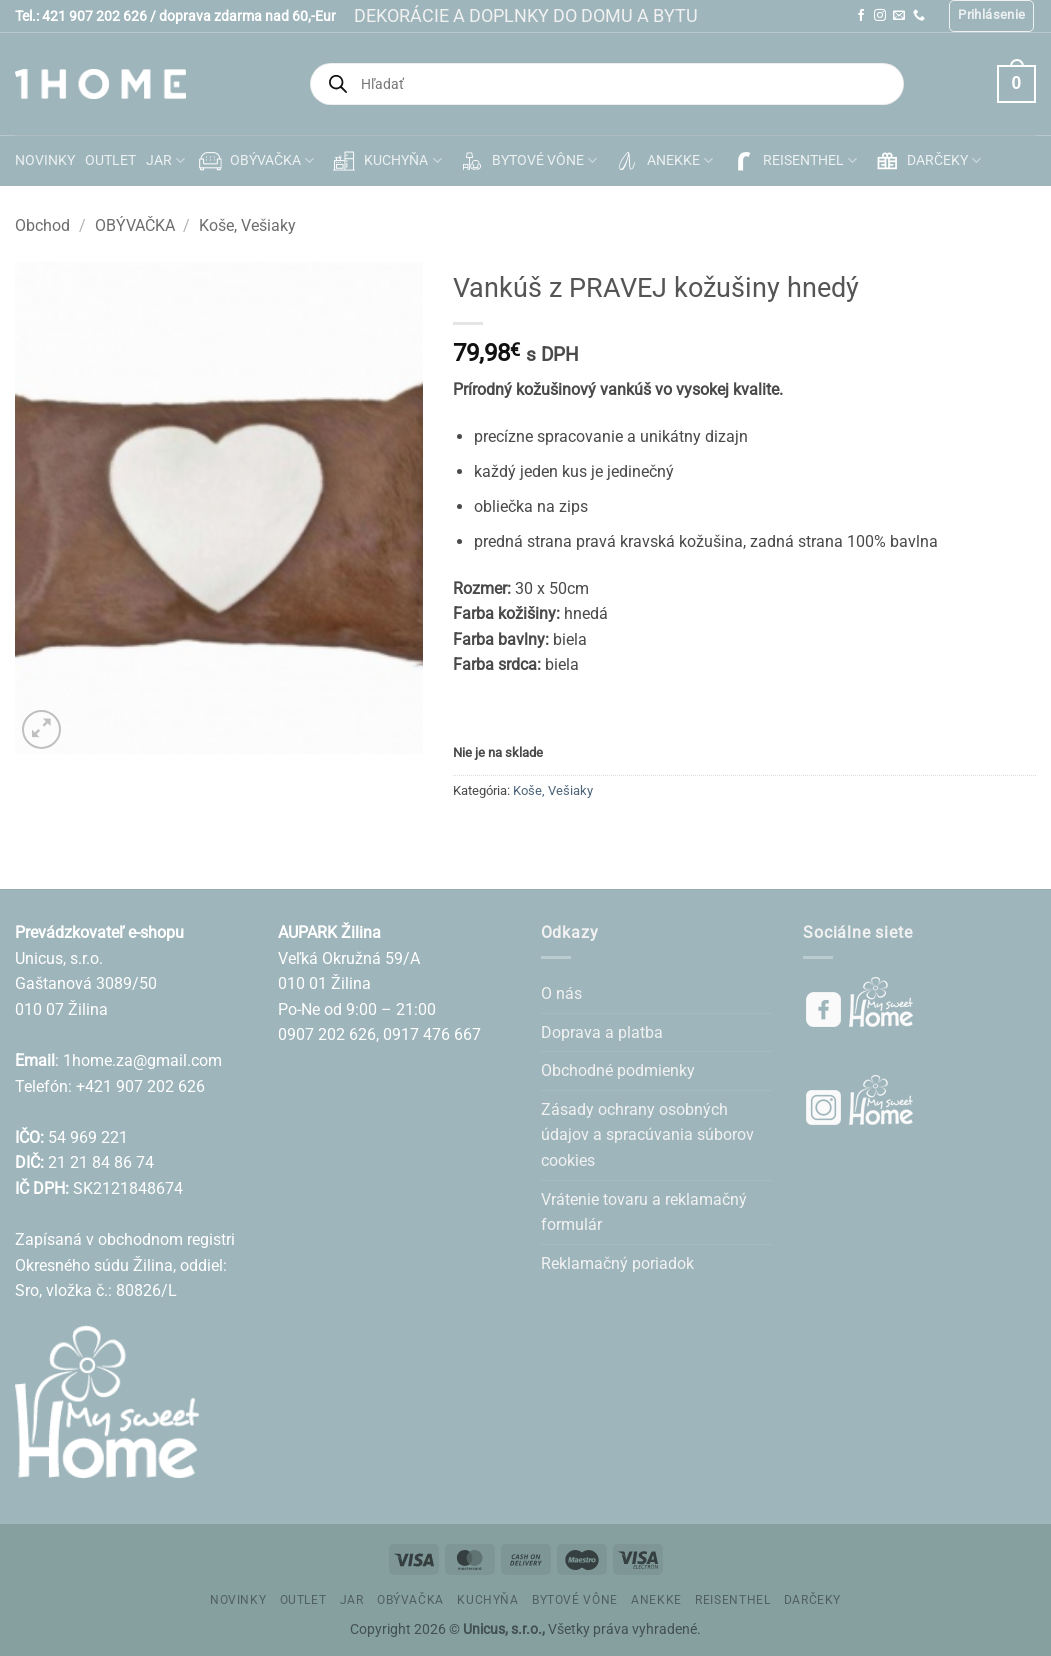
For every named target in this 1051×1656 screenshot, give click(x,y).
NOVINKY (45, 160)
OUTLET (110, 160)
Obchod (42, 225)
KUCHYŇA (385, 161)
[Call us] (919, 16)
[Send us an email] (899, 16)
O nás (561, 993)
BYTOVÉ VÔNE (527, 161)
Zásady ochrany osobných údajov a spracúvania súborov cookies (647, 1135)
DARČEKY (926, 161)
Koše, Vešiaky (247, 225)
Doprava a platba (602, 1032)
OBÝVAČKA (254, 161)
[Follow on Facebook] (861, 16)
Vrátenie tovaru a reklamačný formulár (644, 1212)
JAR (165, 160)
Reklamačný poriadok (617, 1263)
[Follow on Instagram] (880, 16)
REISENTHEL (792, 161)
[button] (991, 16)
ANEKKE (662, 161)
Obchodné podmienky (618, 1070)
